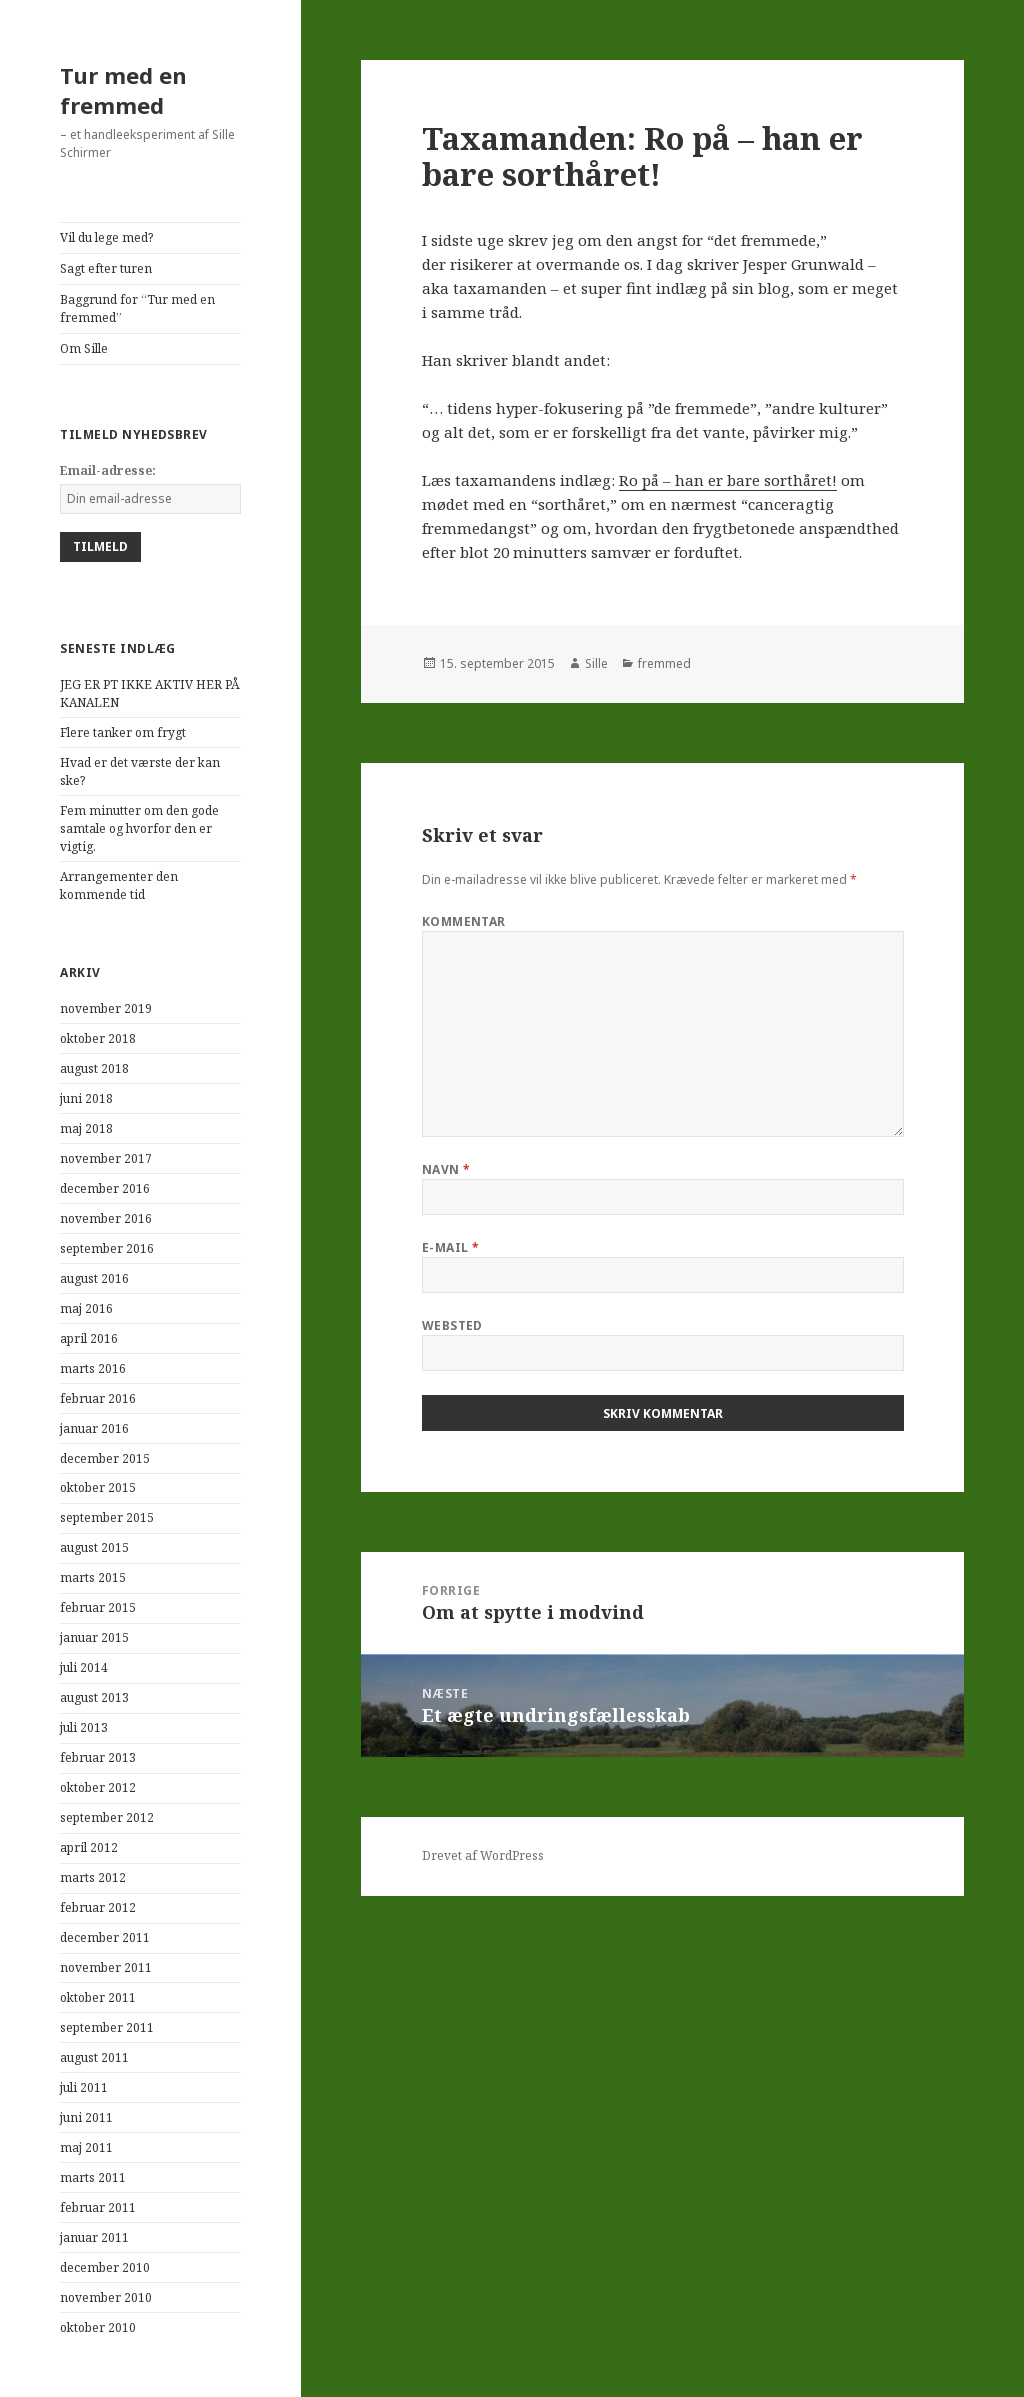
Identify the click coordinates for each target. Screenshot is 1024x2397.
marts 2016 (93, 1368)
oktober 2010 (98, 2327)
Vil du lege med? (106, 237)
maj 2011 (86, 2147)
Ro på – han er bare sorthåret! (728, 480)
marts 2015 (93, 1577)
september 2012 (107, 1817)
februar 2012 (98, 1907)
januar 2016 (94, 1428)
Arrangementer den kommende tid (119, 885)
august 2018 (94, 1068)
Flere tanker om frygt (123, 732)
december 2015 (105, 1458)
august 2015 (94, 1547)
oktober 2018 (98, 1038)
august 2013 (94, 1697)
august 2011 (94, 2057)
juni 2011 (86, 2117)
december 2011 (105, 1937)
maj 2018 (86, 1128)
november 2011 (106, 1967)
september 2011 (107, 2027)
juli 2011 (84, 2087)
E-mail (451, 1247)
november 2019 (106, 1008)
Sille (596, 663)
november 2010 (106, 2297)
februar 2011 (98, 2207)
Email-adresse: (108, 470)
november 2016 (106, 1218)
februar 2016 (98, 1398)
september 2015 (107, 1517)
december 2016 (105, 1188)
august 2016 (94, 1278)
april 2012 (89, 1847)
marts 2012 (93, 1877)
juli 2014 (84, 1667)
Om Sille (84, 348)
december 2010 (105, 2267)
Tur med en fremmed (123, 90)
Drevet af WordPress (483, 1855)
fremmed (664, 663)
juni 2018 (86, 1098)
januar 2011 (94, 2237)
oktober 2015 (98, 1487)
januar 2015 (94, 1637)
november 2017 (106, 1158)
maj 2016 (86, 1308)
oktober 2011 (98, 1997)
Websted (452, 1325)
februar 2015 (98, 1607)
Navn (446, 1169)
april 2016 (89, 1338)
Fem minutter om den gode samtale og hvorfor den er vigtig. (139, 828)
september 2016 (107, 1248)
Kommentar (464, 921)
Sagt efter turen (106, 268)
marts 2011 (93, 2177)
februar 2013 (98, 1757)
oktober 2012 (98, 1787)
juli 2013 (84, 1727)
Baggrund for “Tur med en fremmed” (137, 308)
